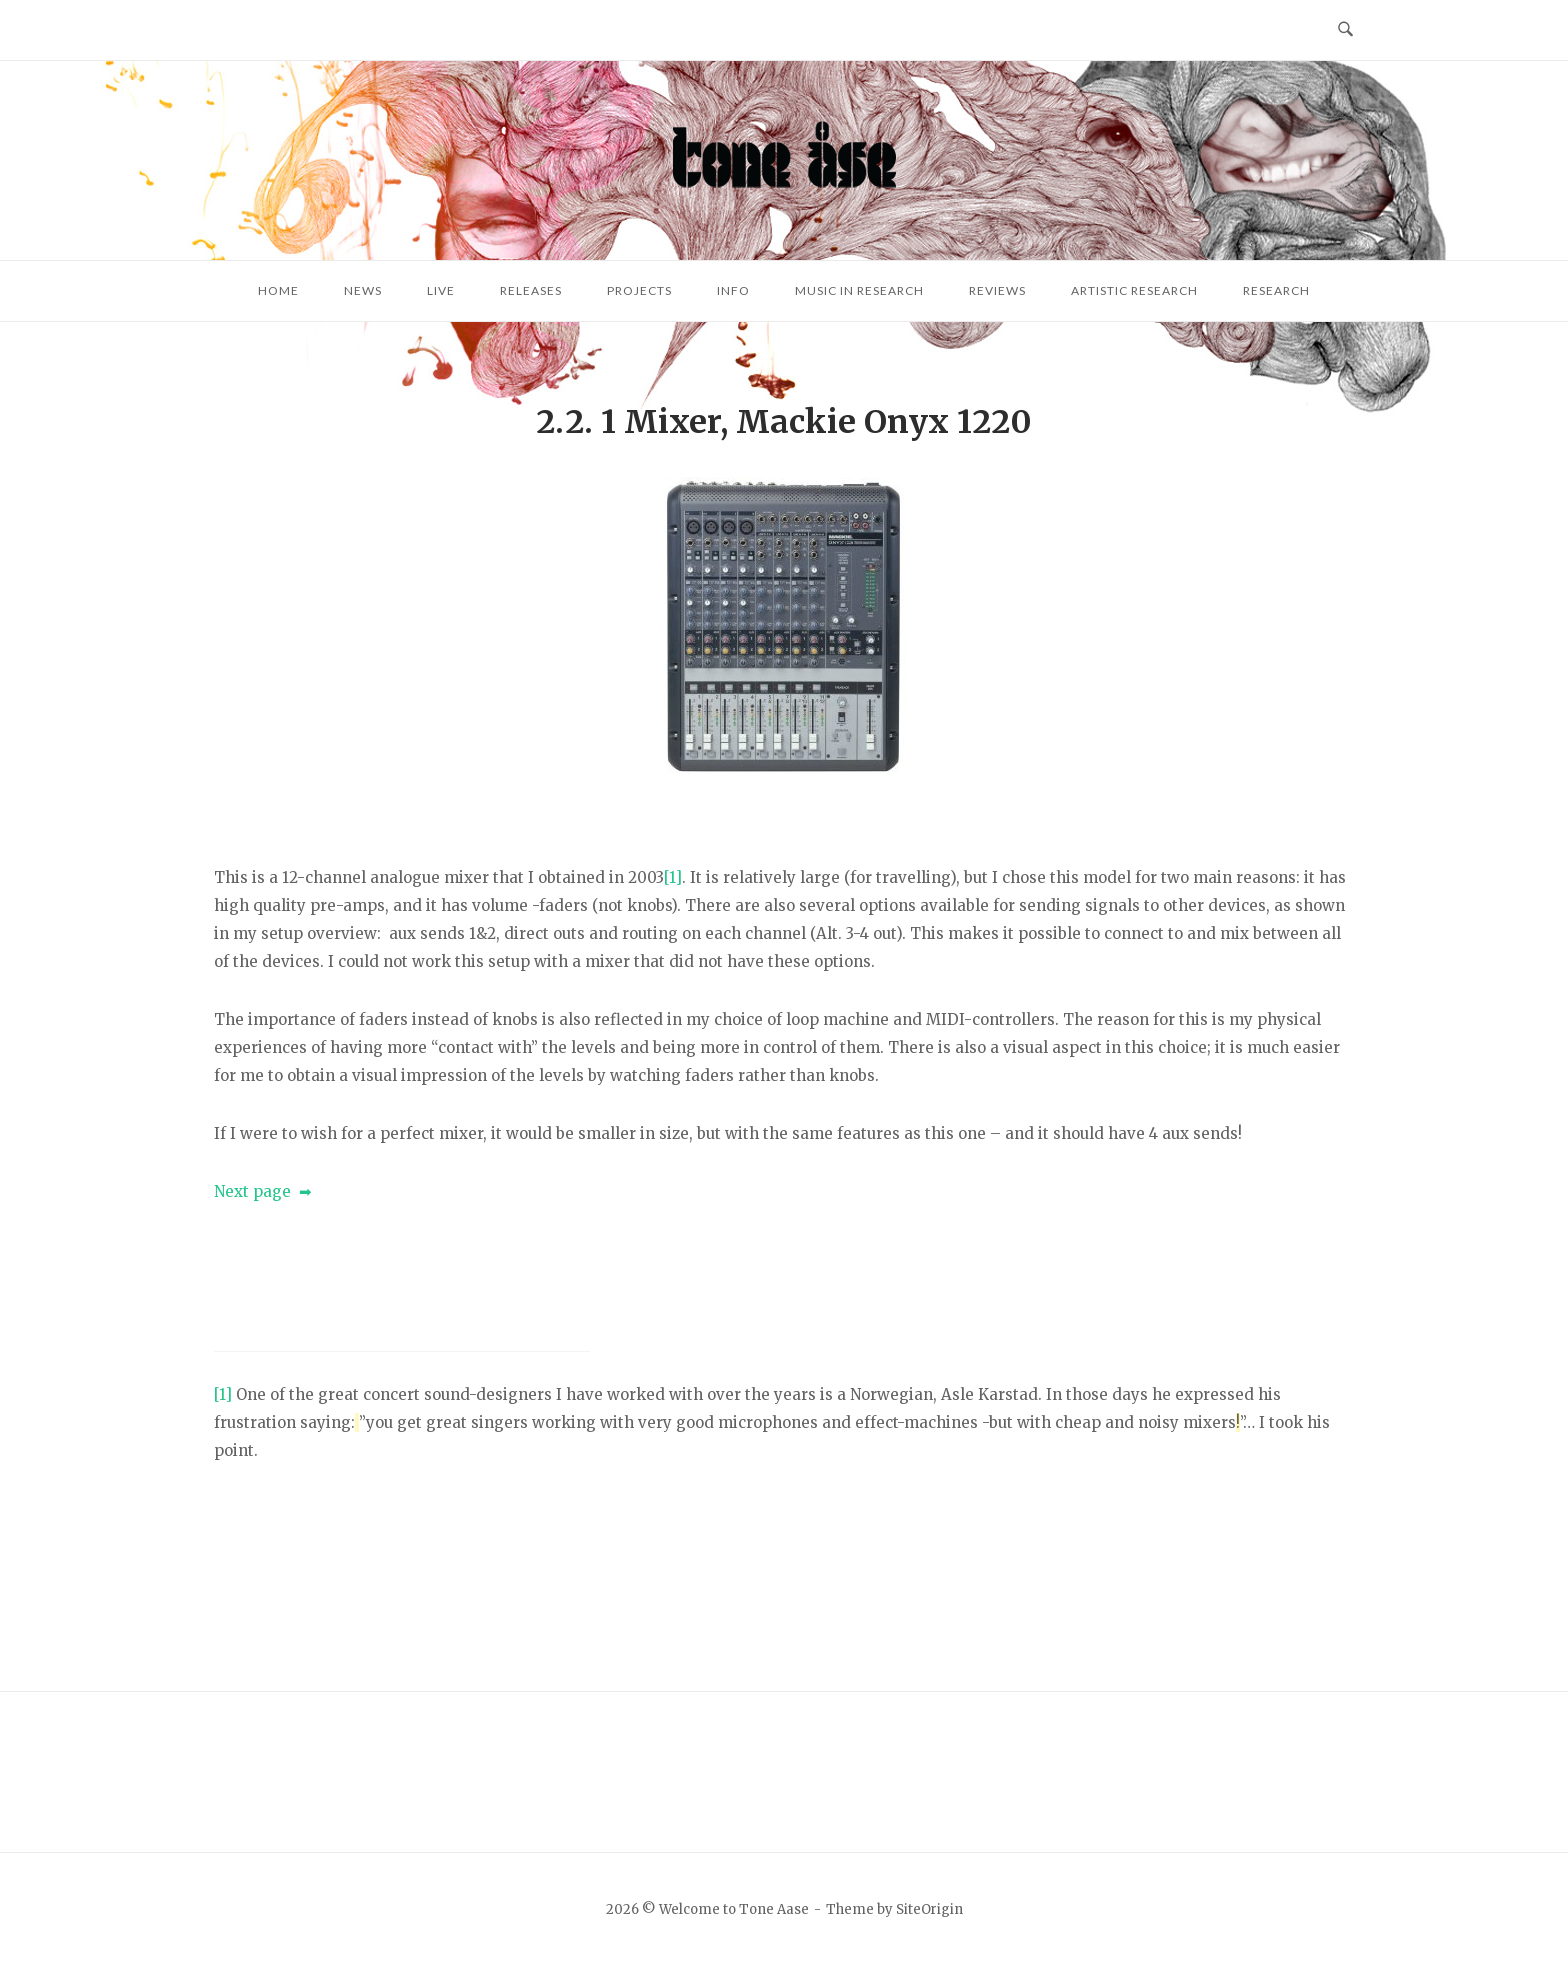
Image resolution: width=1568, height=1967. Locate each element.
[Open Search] (1345, 30)
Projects (639, 290)
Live (441, 290)
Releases (531, 290)
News (363, 290)
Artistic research (1134, 290)
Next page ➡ (263, 1191)
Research (1276, 290)
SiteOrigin (929, 1909)
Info (733, 290)
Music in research (859, 290)
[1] (673, 877)
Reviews (997, 290)
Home (278, 290)
